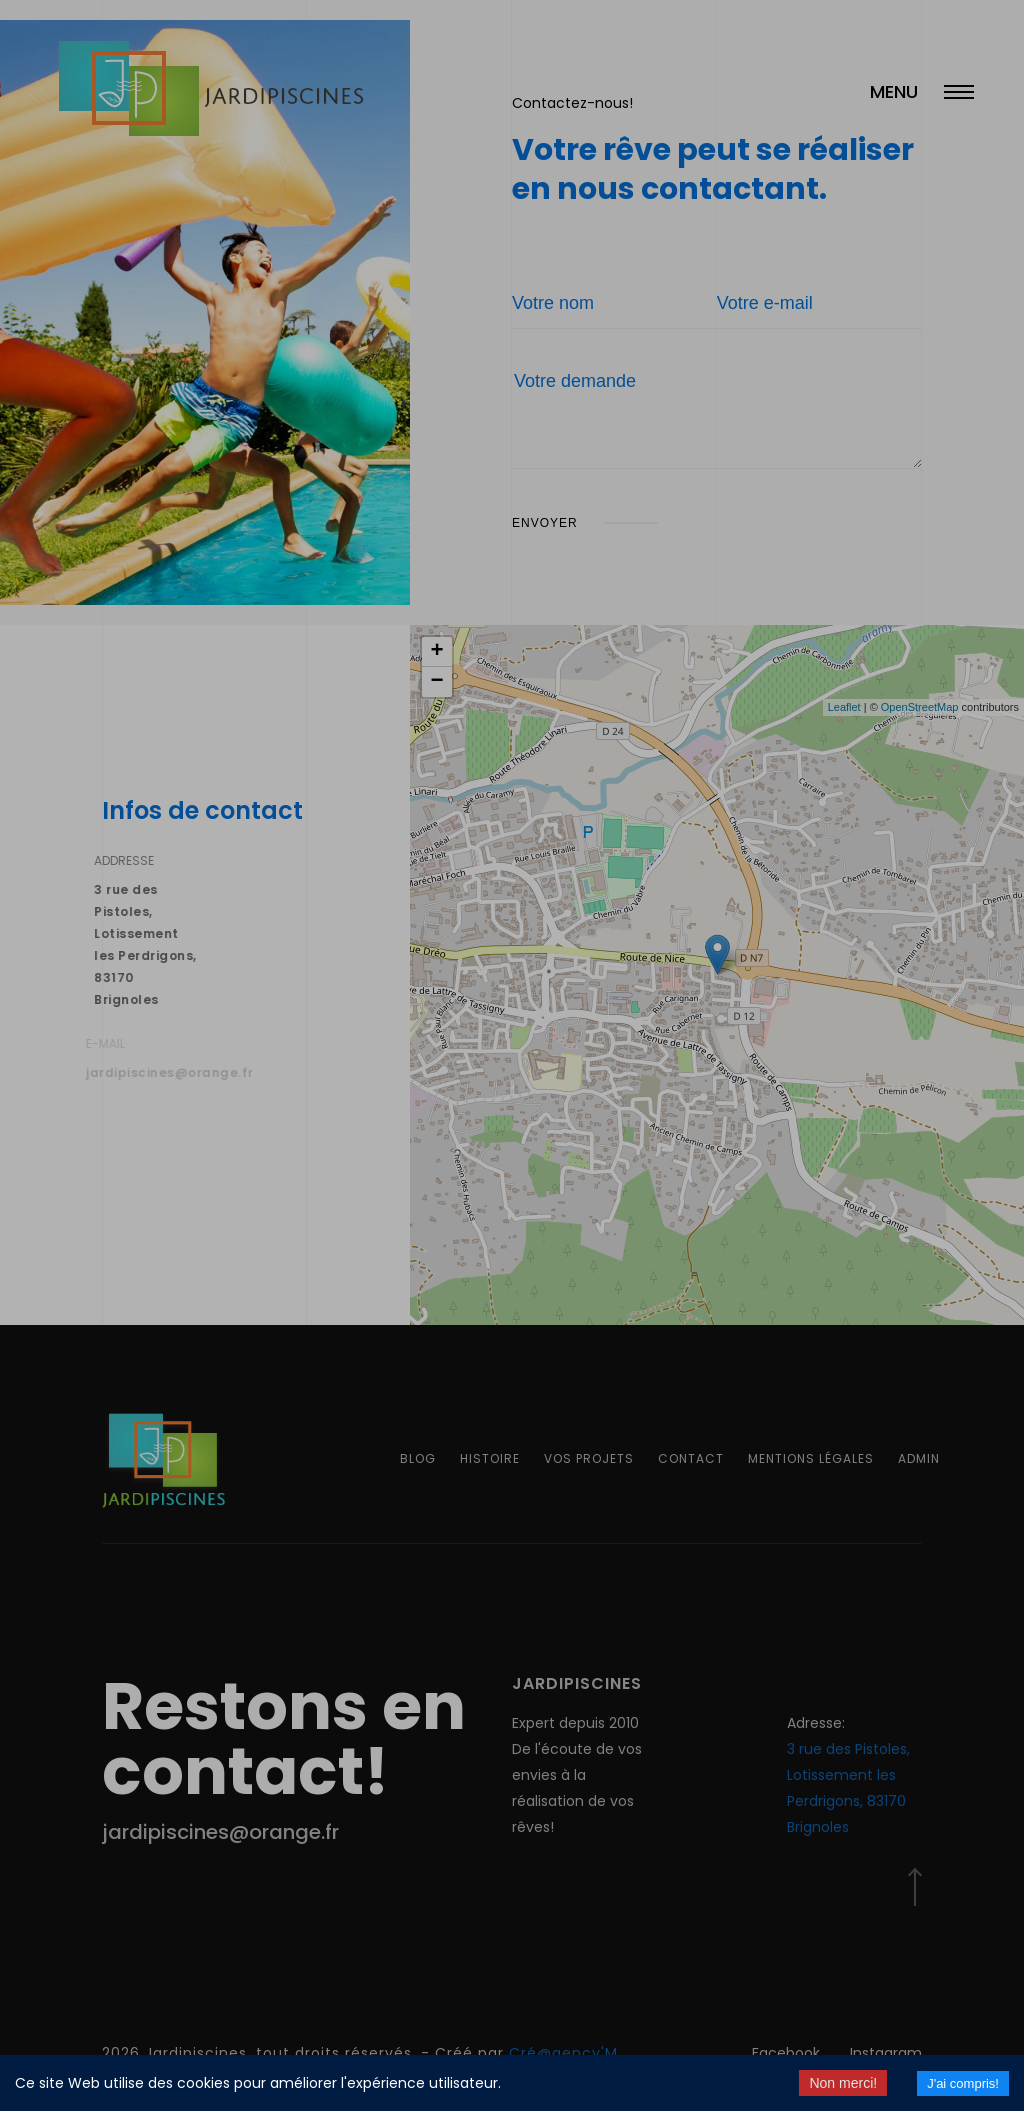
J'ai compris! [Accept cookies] (963, 2083)
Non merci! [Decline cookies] (843, 2083)
